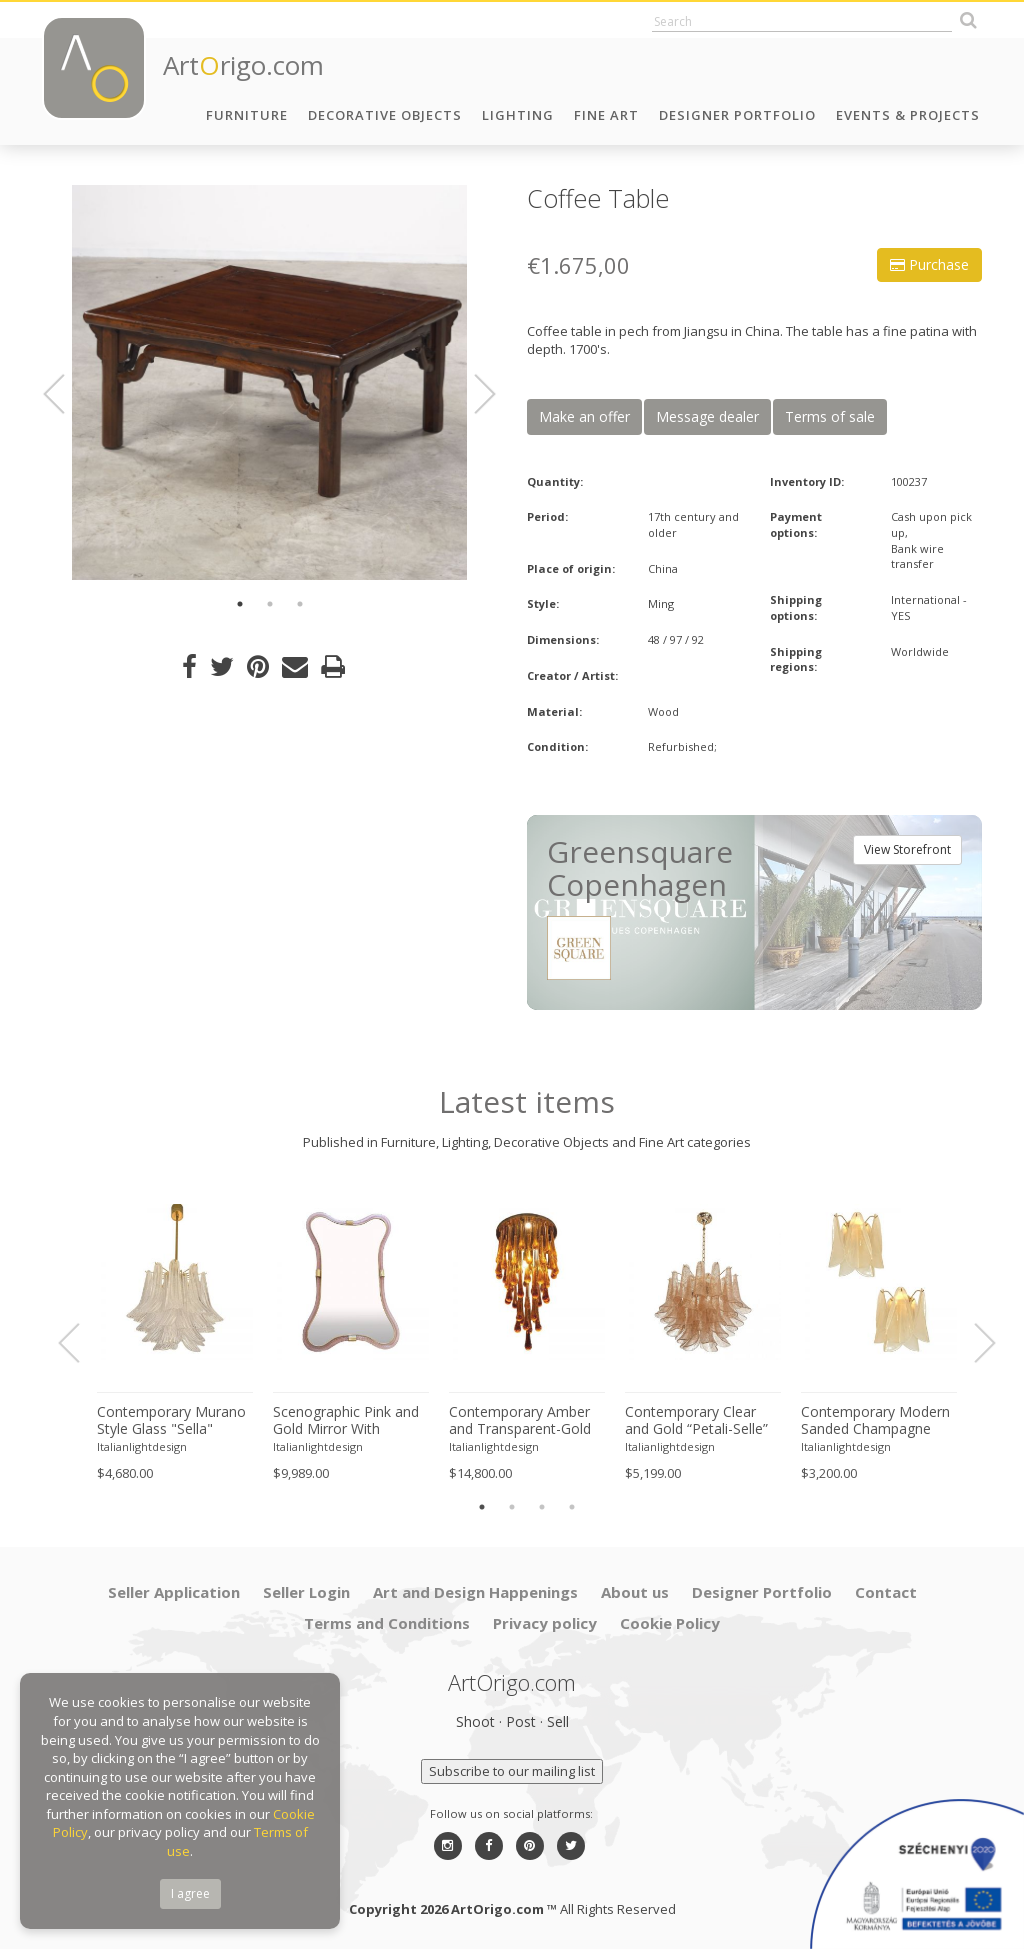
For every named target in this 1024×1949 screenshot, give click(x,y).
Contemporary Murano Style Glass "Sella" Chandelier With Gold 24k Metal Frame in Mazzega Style (171, 1421)
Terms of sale (830, 416)
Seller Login (306, 1592)
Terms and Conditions (387, 1623)
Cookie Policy (670, 1623)
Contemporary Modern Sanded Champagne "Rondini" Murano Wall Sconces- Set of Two (875, 1421)
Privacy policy (545, 1623)
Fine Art (606, 115)
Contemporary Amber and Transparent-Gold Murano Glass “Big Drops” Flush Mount (520, 1421)
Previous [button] (66, 394)
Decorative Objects (385, 115)
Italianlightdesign (142, 1446)
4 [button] (572, 1507)
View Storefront (907, 849)
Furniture (247, 115)
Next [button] (473, 394)
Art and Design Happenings (475, 1592)
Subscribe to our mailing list (512, 1771)
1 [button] (240, 604)
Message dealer (707, 416)
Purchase (929, 264)
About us (635, 1592)
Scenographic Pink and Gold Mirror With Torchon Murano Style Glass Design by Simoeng (346, 1421)
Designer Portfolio (737, 115)
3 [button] (300, 604)
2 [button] (270, 604)
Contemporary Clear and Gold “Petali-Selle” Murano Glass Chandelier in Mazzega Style (698, 1421)
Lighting (518, 115)
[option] (269, 382)
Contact (886, 1592)
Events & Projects (908, 115)
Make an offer (584, 416)
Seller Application (174, 1592)
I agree (190, 1893)
